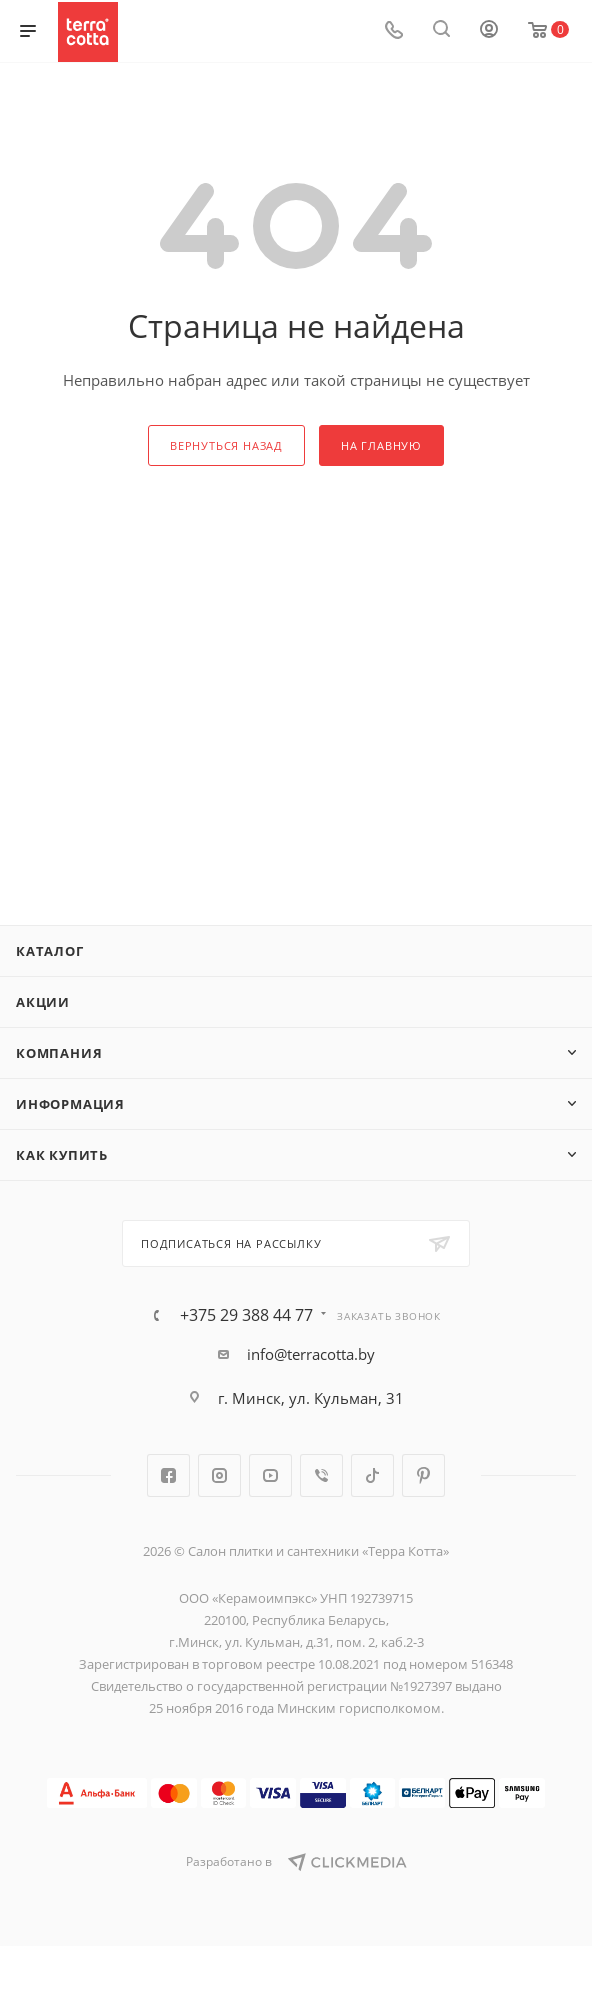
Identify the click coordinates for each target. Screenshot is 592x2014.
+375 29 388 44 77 (246, 1315)
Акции (43, 1002)
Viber (321, 1475)
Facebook (168, 1475)
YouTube (270, 1475)
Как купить (62, 1155)
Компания (59, 1053)
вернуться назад (226, 445)
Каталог (50, 951)
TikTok (372, 1475)
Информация (70, 1104)
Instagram (219, 1475)
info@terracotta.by (311, 1354)
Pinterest (423, 1475)
